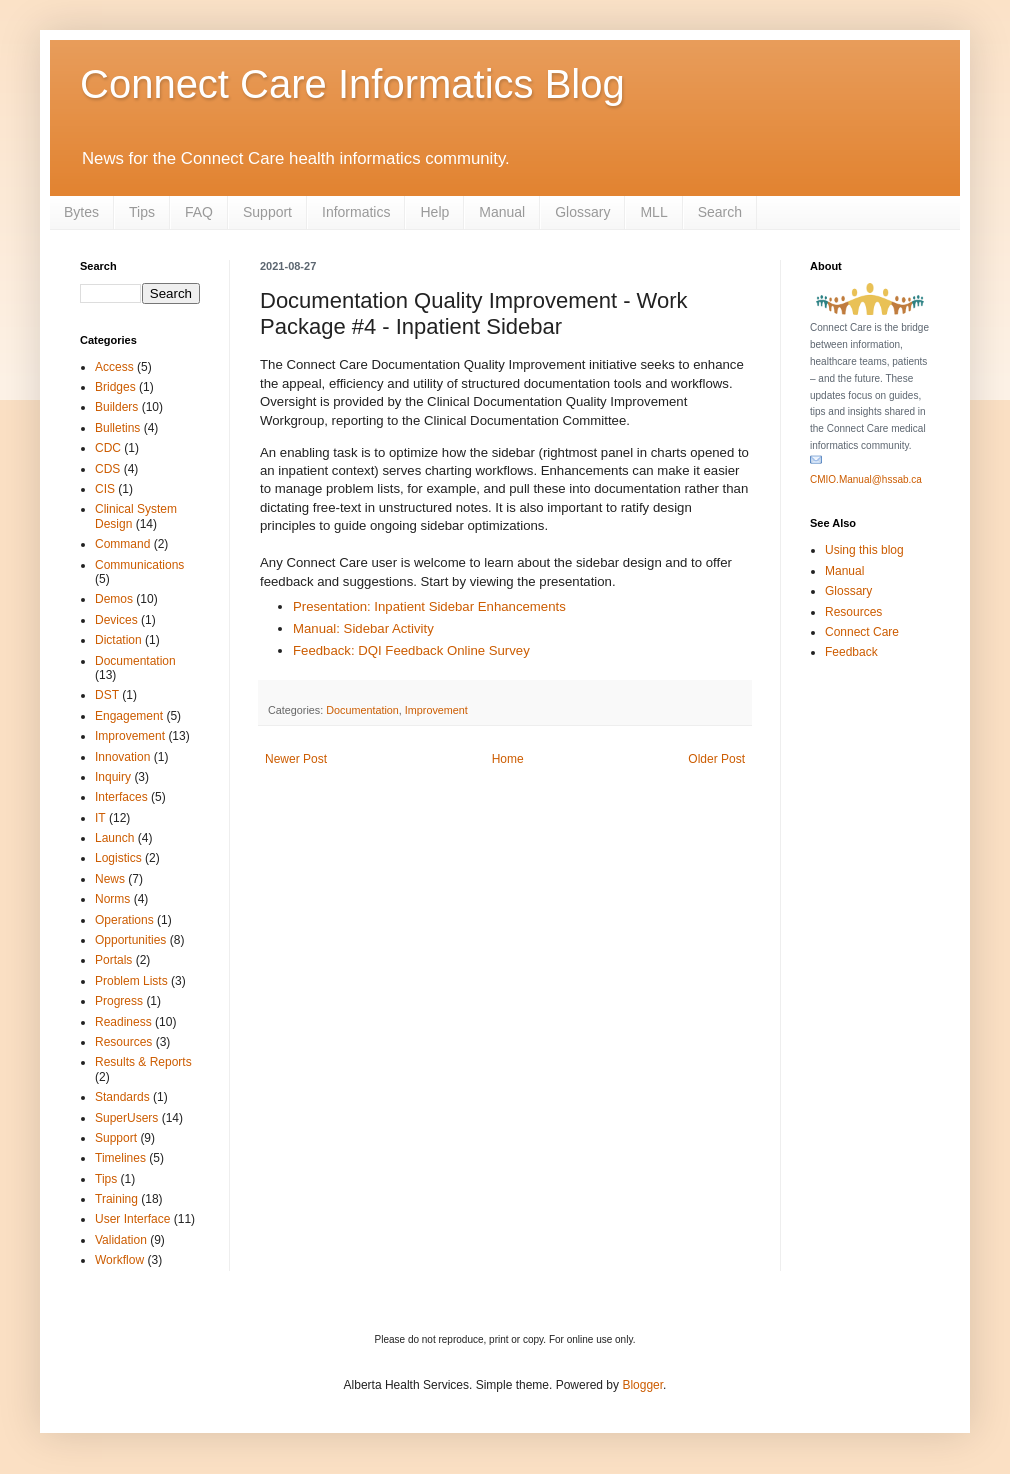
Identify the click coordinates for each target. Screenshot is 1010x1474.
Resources (123, 1042)
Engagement (129, 716)
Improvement (436, 710)
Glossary (582, 212)
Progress (119, 1001)
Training (116, 1199)
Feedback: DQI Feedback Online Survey (411, 650)
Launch (114, 838)
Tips (142, 212)
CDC (108, 448)
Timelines (120, 1158)
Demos (114, 599)
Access (114, 367)
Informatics (356, 212)
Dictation (118, 640)
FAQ (199, 212)
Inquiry (113, 777)
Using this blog (864, 550)
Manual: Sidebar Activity (363, 628)
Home (508, 759)
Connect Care (862, 632)
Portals (113, 960)
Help (434, 212)
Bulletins (117, 428)
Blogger (642, 1385)
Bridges (115, 387)
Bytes (81, 212)
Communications (139, 565)
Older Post (716, 759)
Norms (112, 899)
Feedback (851, 652)
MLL (653, 212)
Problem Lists (131, 981)
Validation (121, 1240)
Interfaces (121, 797)
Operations (124, 920)
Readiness (123, 1022)
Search (720, 212)
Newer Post (296, 759)
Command (122, 544)
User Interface (132, 1219)
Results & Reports (143, 1062)
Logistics (118, 858)
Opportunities (130, 940)
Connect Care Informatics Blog (352, 84)
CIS (105, 489)
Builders (116, 407)
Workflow (119, 1260)
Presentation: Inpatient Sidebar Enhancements (429, 606)
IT (100, 818)
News (110, 879)
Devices (116, 620)
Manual (502, 212)
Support (267, 212)
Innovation (122, 757)
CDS (107, 469)
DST (107, 695)
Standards (122, 1097)
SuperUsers (126, 1118)
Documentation (362, 710)
